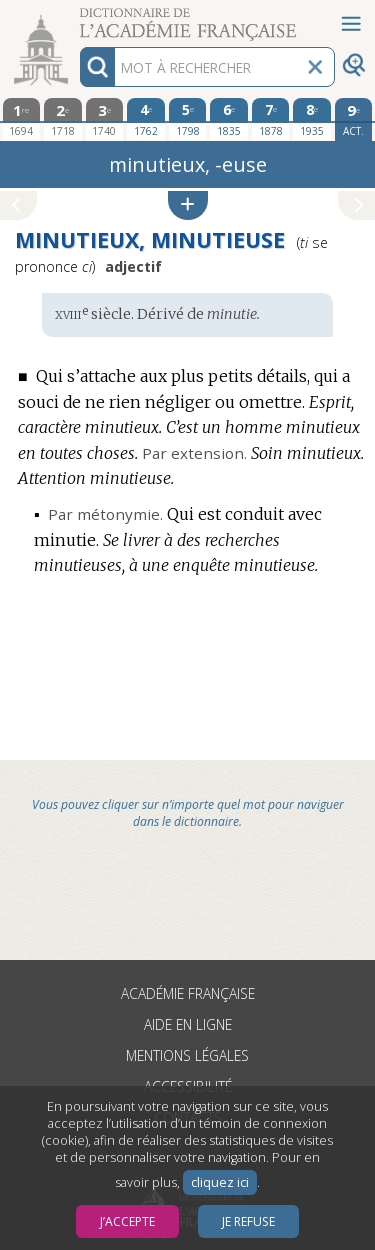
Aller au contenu (78, 17)
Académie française (188, 993)
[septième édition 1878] (271, 119)
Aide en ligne (188, 1024)
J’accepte (127, 1221)
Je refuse (248, 1221)
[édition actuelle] (354, 119)
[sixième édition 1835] (229, 119)
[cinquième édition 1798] (188, 119)
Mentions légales (187, 1055)
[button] (188, 205)
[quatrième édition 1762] (146, 119)
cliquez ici (220, 1182)
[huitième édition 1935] (312, 119)
